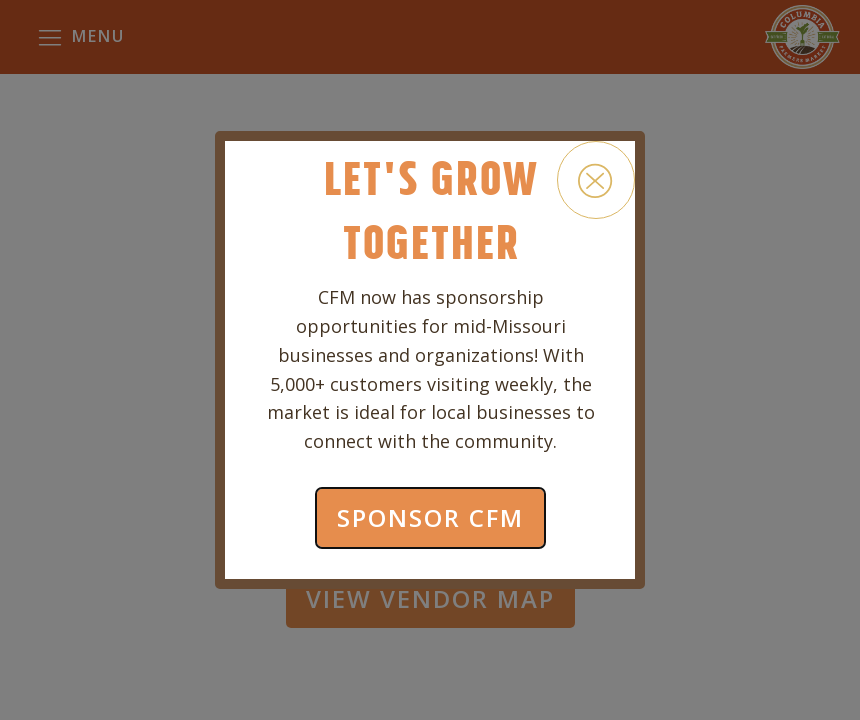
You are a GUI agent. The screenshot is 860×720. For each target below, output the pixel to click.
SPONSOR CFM (430, 517)
